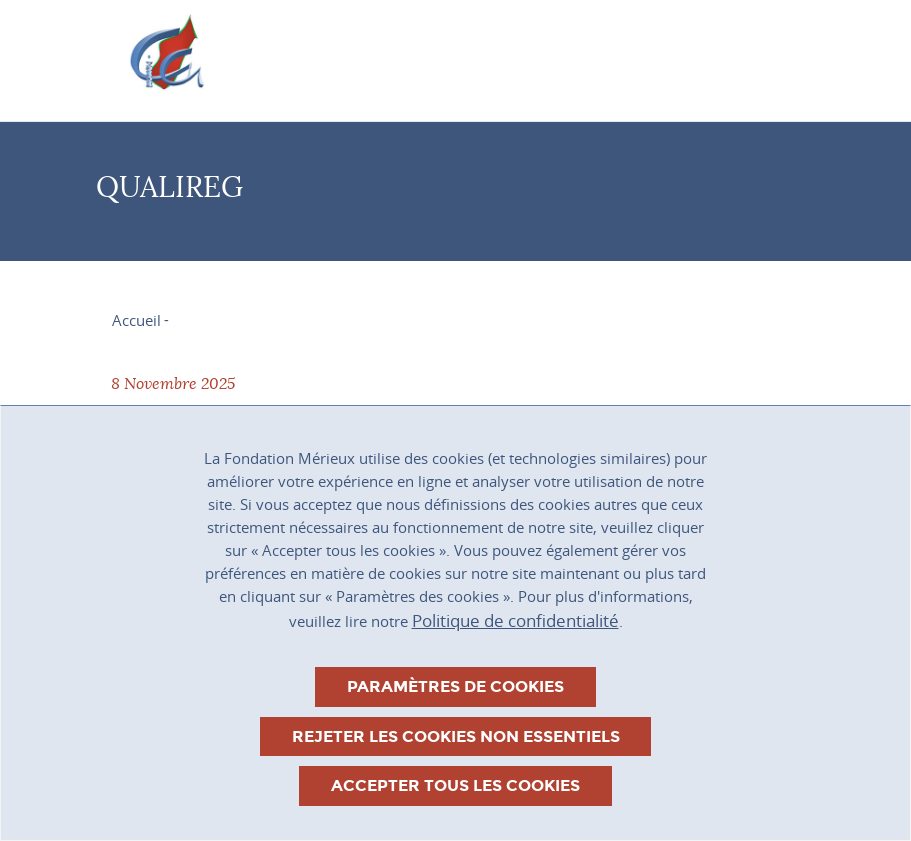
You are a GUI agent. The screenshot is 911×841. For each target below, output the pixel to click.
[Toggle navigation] (757, 53)
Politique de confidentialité (515, 620)
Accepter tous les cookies (455, 785)
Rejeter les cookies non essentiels (456, 736)
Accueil (136, 320)
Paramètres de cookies (455, 686)
